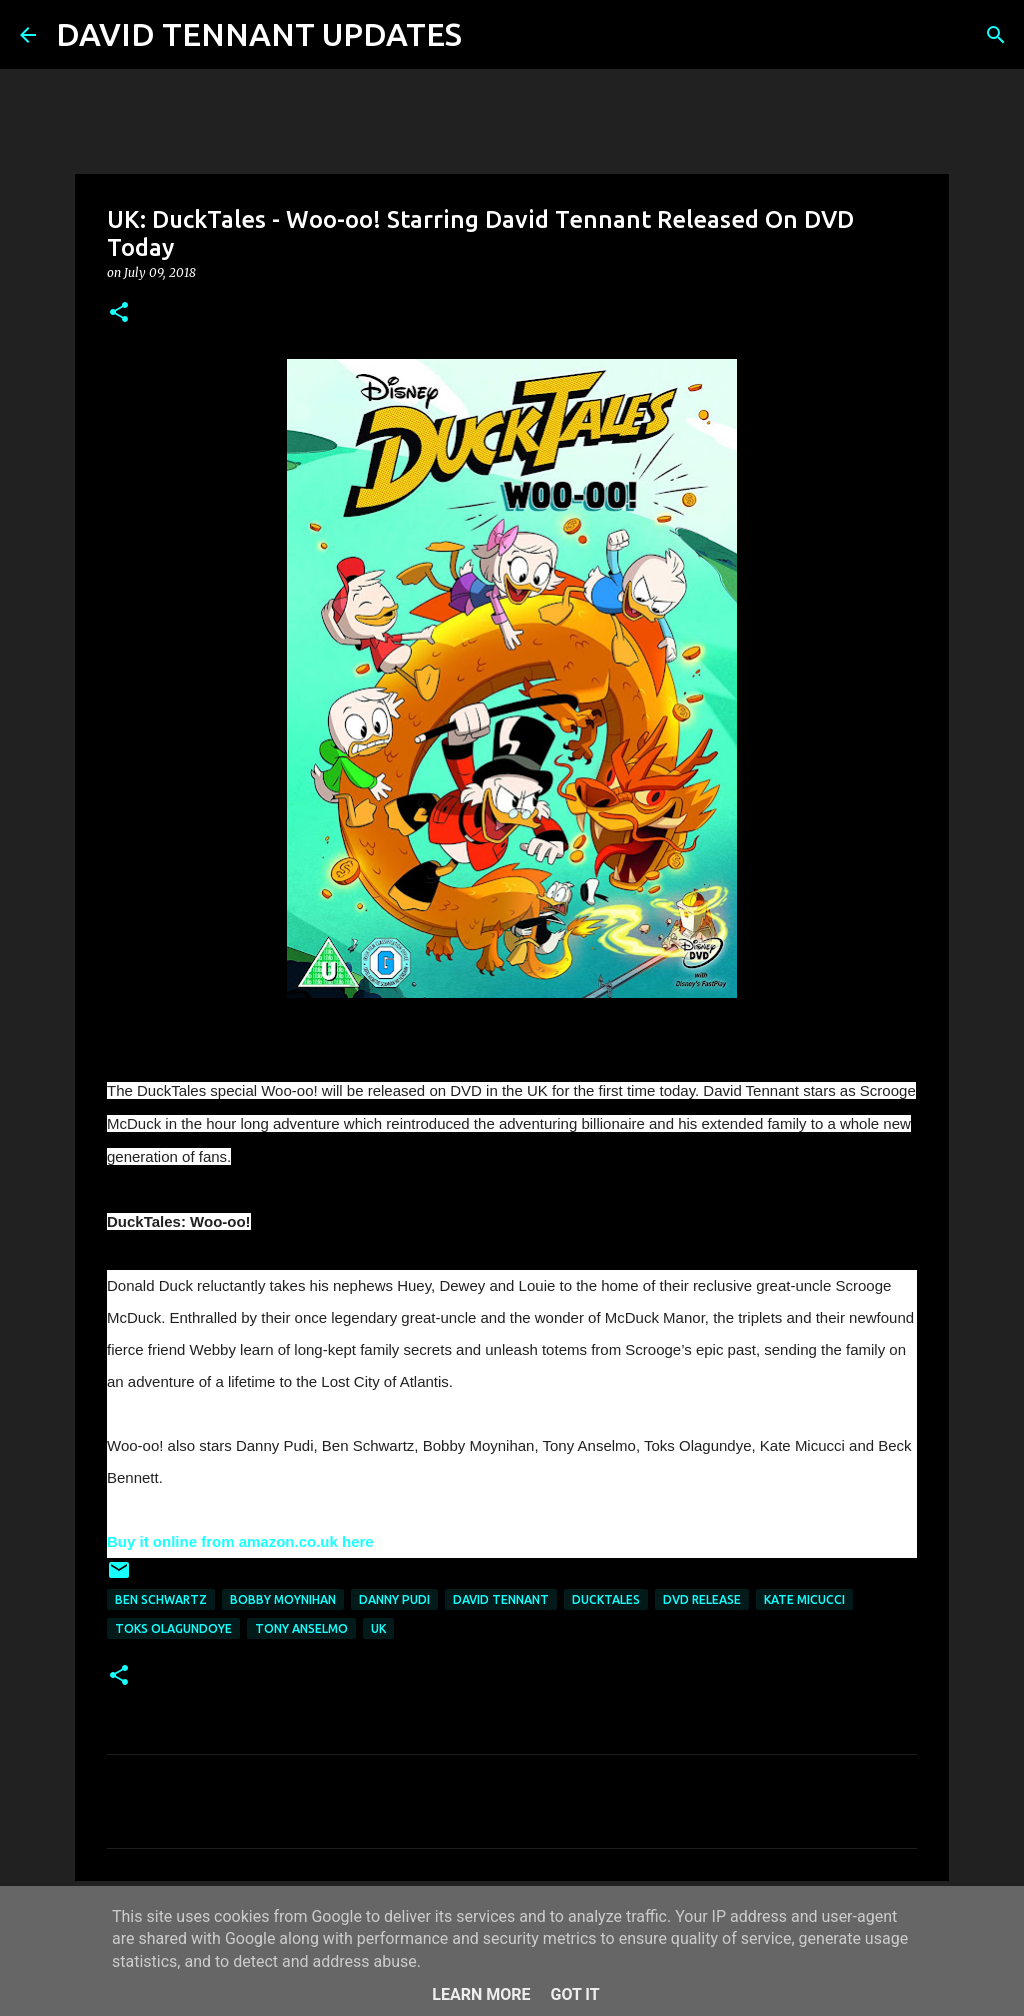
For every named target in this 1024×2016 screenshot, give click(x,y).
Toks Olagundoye (173, 1628)
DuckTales (606, 1599)
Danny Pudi (394, 1599)
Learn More (481, 1994)
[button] (119, 313)
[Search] (490, 35)
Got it (574, 1994)
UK (378, 1628)
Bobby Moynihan (283, 1599)
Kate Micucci (804, 1599)
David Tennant (501, 1599)
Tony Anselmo (301, 1628)
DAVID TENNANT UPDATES (259, 34)
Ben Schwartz (161, 1599)
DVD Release (702, 1599)
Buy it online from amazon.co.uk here (240, 1541)
